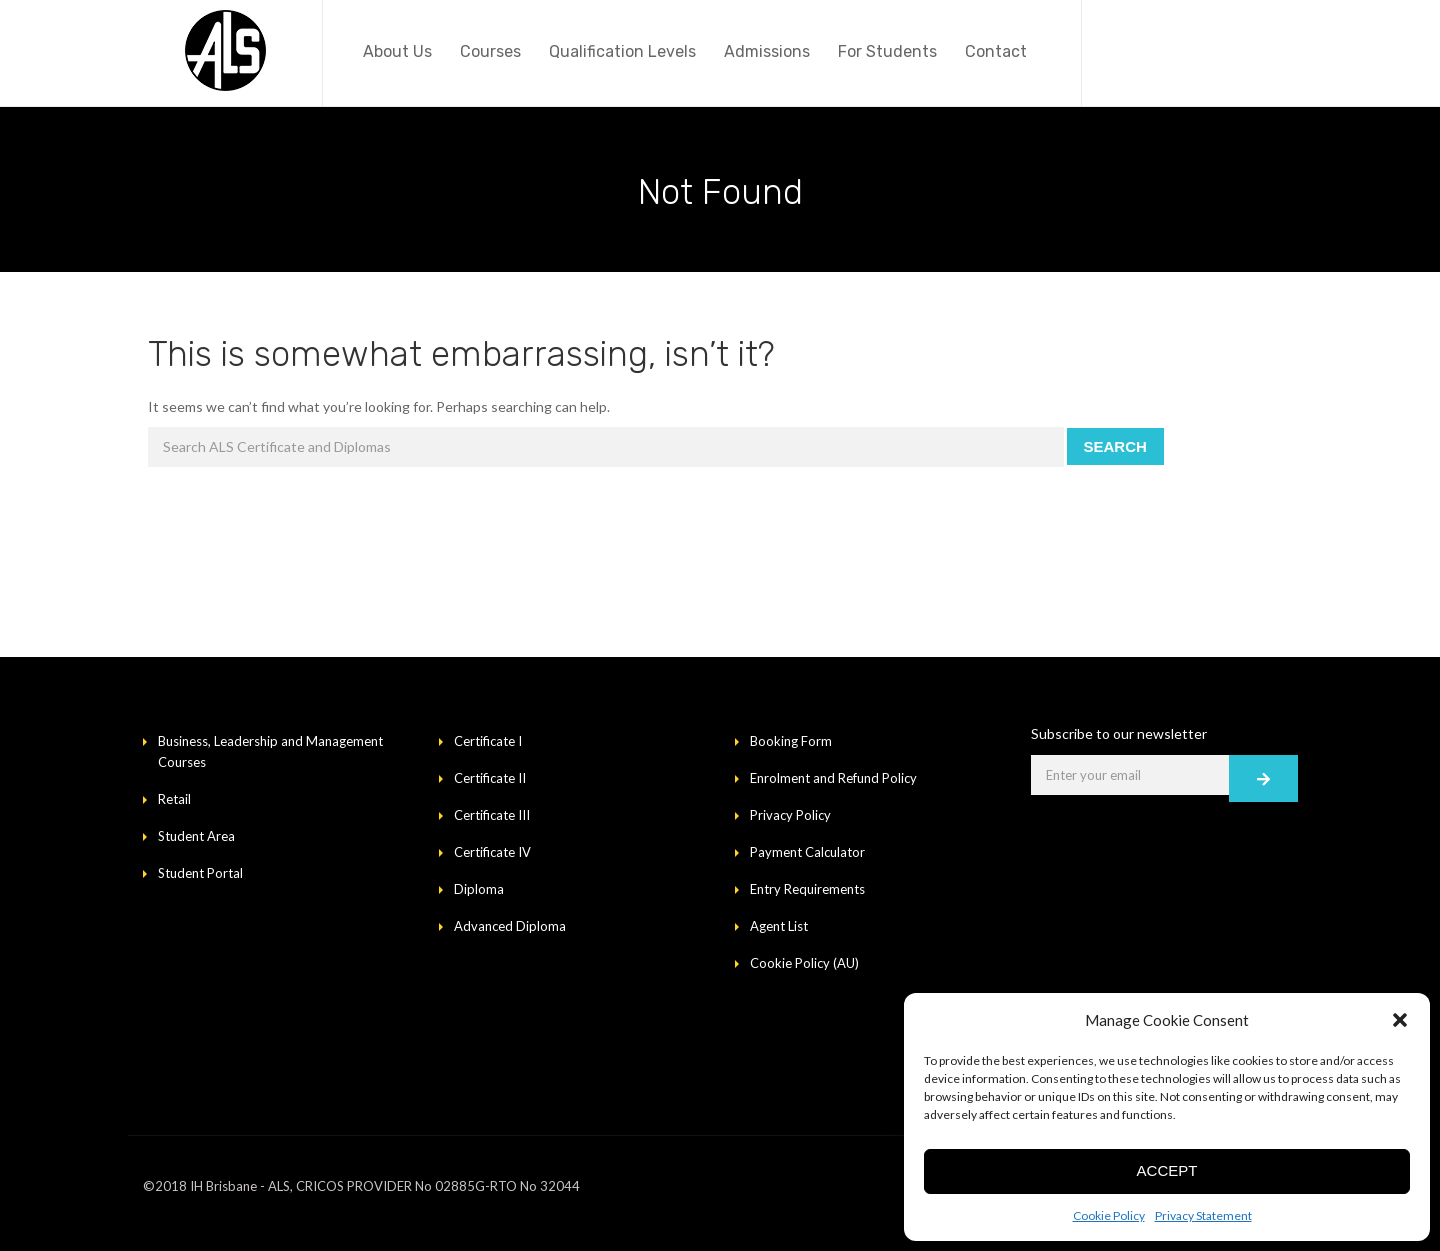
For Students (887, 51)
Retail (174, 799)
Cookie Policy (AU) (804, 963)
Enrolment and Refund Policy (833, 778)
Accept (1167, 1170)
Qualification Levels (622, 51)
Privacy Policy (790, 815)
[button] (1400, 1020)
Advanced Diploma (510, 926)
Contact (996, 51)
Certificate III (492, 815)
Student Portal (200, 873)
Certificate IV (492, 852)
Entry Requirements (807, 889)
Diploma (479, 889)
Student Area (196, 836)
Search (1115, 446)
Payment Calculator (807, 852)
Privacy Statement (1203, 1215)
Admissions (767, 51)
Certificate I (488, 741)
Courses (490, 51)
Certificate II (490, 778)
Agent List (779, 926)
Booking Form (791, 741)
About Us (397, 51)
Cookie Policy (1109, 1215)
